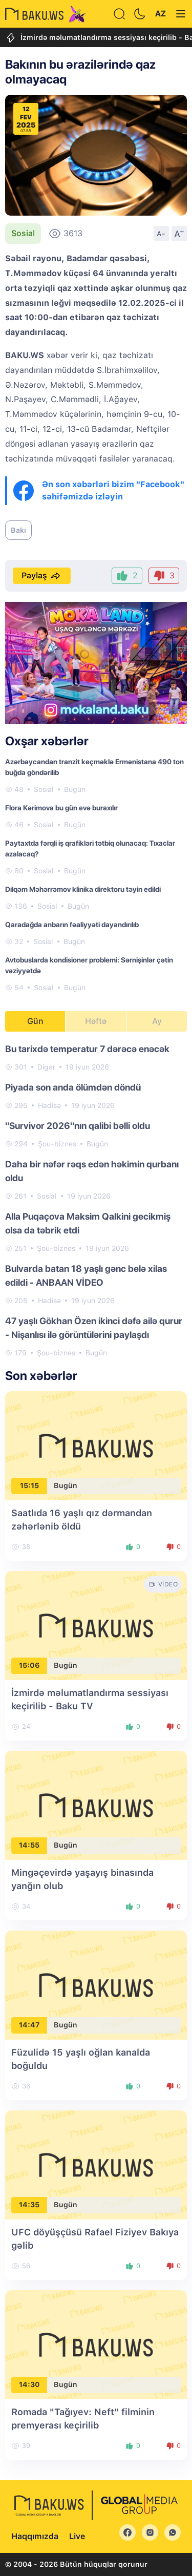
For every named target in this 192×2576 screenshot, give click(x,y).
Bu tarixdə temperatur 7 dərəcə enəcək (87, 1048)
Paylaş (42, 576)
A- (161, 233)
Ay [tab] (157, 1021)
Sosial (23, 233)
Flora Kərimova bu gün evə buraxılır (61, 808)
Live (77, 2536)
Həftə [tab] (95, 1021)
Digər (46, 1067)
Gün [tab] (35, 1021)
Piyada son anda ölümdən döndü (73, 1087)
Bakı (18, 530)
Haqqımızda (34, 2536)
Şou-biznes (57, 1144)
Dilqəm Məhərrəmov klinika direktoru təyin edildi (83, 889)
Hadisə (49, 1105)
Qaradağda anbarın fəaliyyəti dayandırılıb (72, 924)
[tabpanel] (96, 1200)
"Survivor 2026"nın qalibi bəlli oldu (77, 1125)
